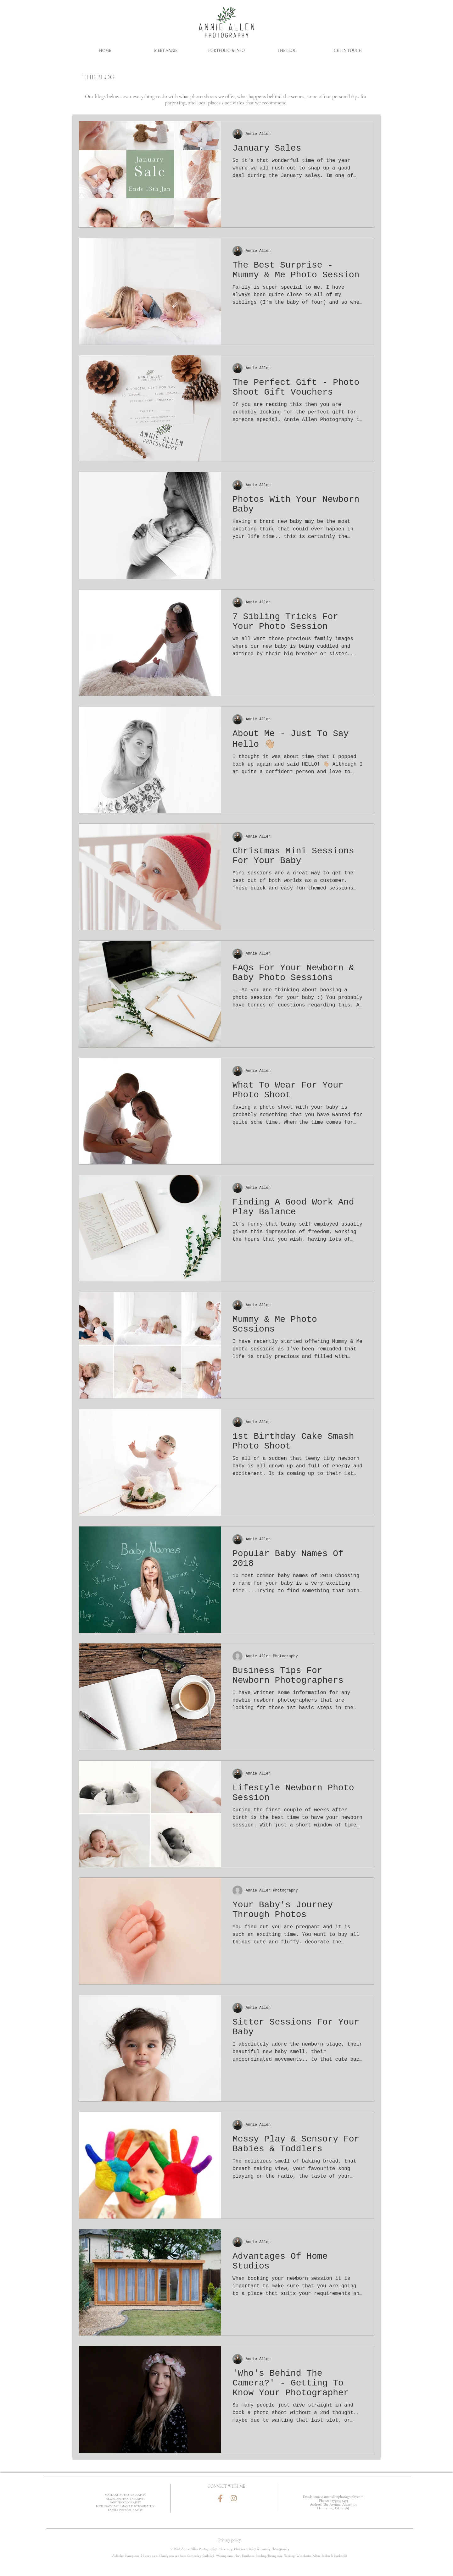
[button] (226, 51)
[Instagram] (234, 2498)
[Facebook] (220, 2498)
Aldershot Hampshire (125, 2556)
